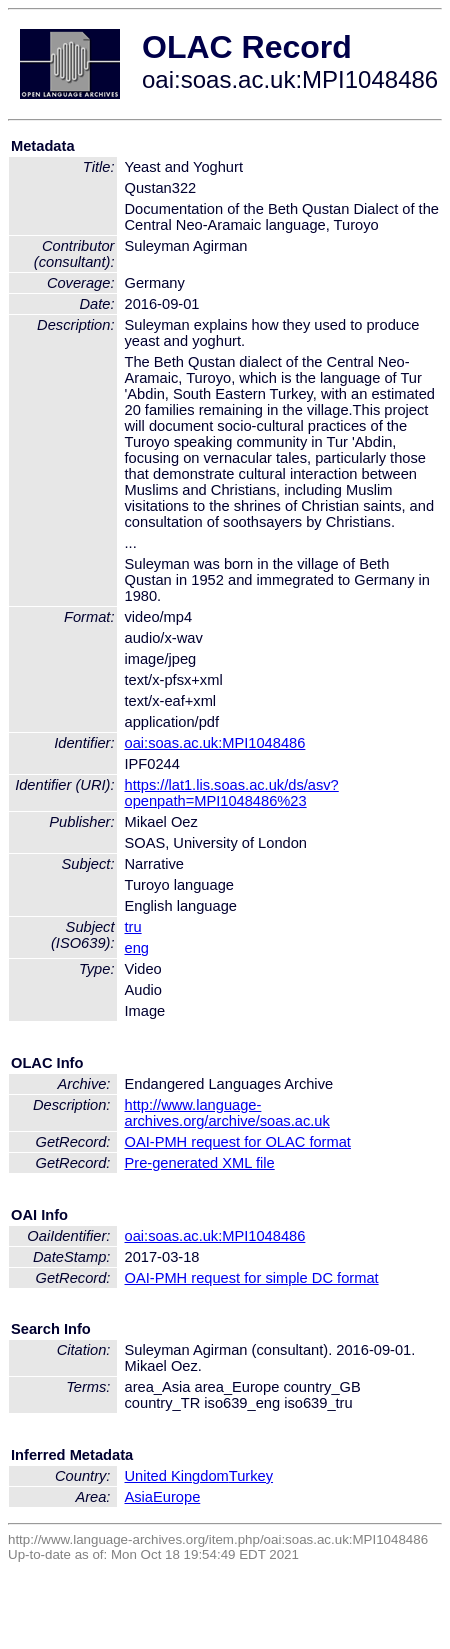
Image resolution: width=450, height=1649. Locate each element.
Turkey (251, 1476)
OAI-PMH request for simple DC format (252, 1278)
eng (137, 948)
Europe (176, 1497)
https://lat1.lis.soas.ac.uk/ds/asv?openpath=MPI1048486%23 (232, 793)
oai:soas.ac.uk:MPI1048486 (215, 743)
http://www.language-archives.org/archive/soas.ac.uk (227, 1113)
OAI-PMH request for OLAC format (238, 1142)
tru (133, 927)
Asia (139, 1497)
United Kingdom (177, 1476)
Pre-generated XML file (200, 1163)
